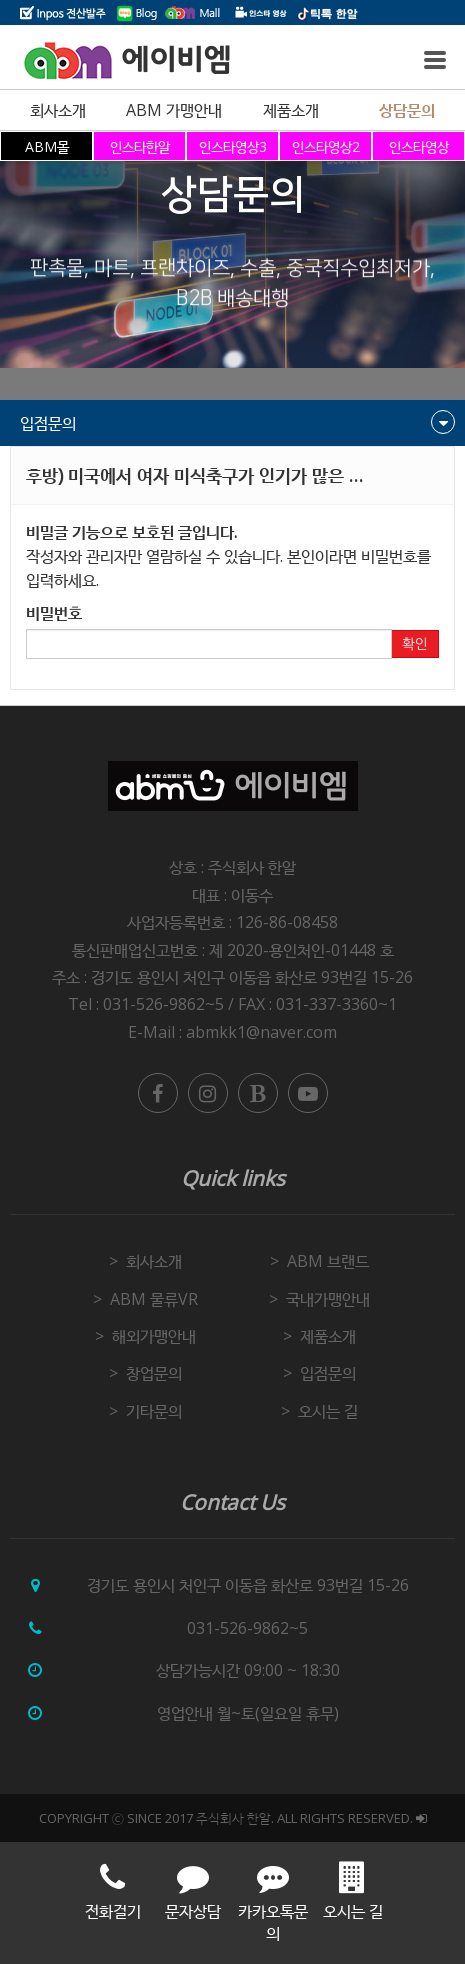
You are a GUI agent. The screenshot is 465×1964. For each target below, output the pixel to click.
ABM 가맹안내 (174, 110)
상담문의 (407, 110)
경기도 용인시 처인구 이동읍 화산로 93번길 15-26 (252, 977)
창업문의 (154, 1373)
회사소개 (58, 110)
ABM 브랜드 (328, 1261)
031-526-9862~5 (247, 1628)
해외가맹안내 (154, 1336)
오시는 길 (328, 1411)
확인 (415, 644)
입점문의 (328, 1373)
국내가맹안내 (328, 1299)
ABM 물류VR (154, 1299)
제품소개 (291, 110)
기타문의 (154, 1411)
